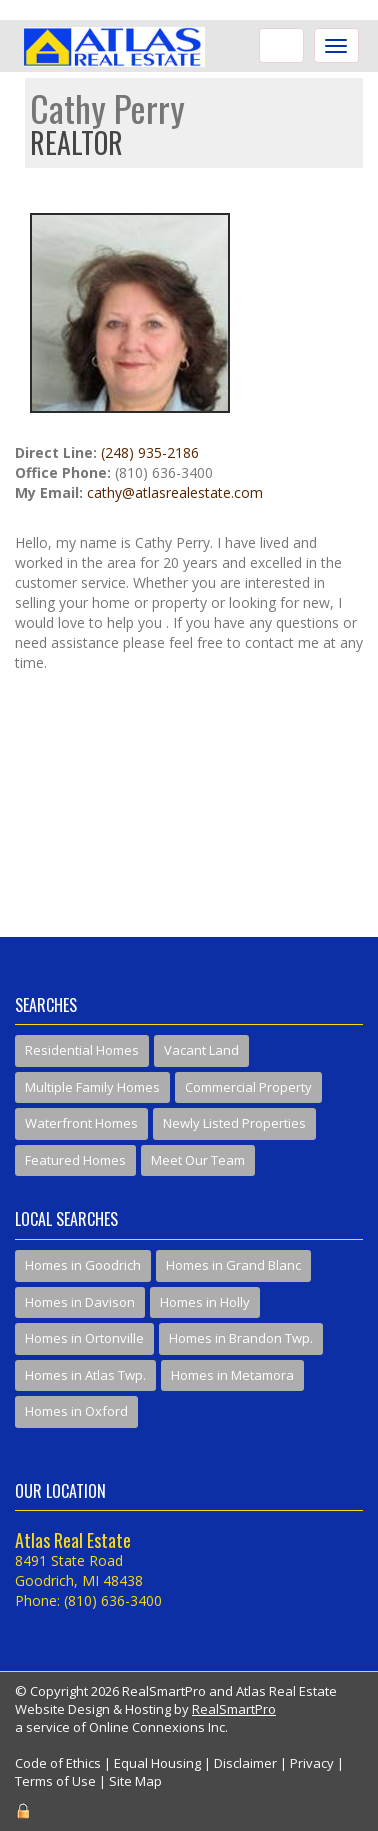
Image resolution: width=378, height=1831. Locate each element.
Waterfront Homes (81, 1123)
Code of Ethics (58, 1763)
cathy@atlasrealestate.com (175, 492)
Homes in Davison (80, 1302)
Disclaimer (245, 1763)
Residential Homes (82, 1050)
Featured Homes (75, 1160)
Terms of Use (55, 1781)
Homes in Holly (205, 1302)
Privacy (312, 1763)
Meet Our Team (198, 1160)
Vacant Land (201, 1050)
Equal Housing (157, 1763)
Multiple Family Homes (92, 1087)
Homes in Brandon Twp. (241, 1338)
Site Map (135, 1781)
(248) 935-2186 (150, 452)
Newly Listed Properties (234, 1123)
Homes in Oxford (76, 1411)
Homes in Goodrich (83, 1265)
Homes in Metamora (232, 1375)
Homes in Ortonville (84, 1338)
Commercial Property (248, 1087)
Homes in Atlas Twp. (85, 1375)
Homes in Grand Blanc (233, 1265)
